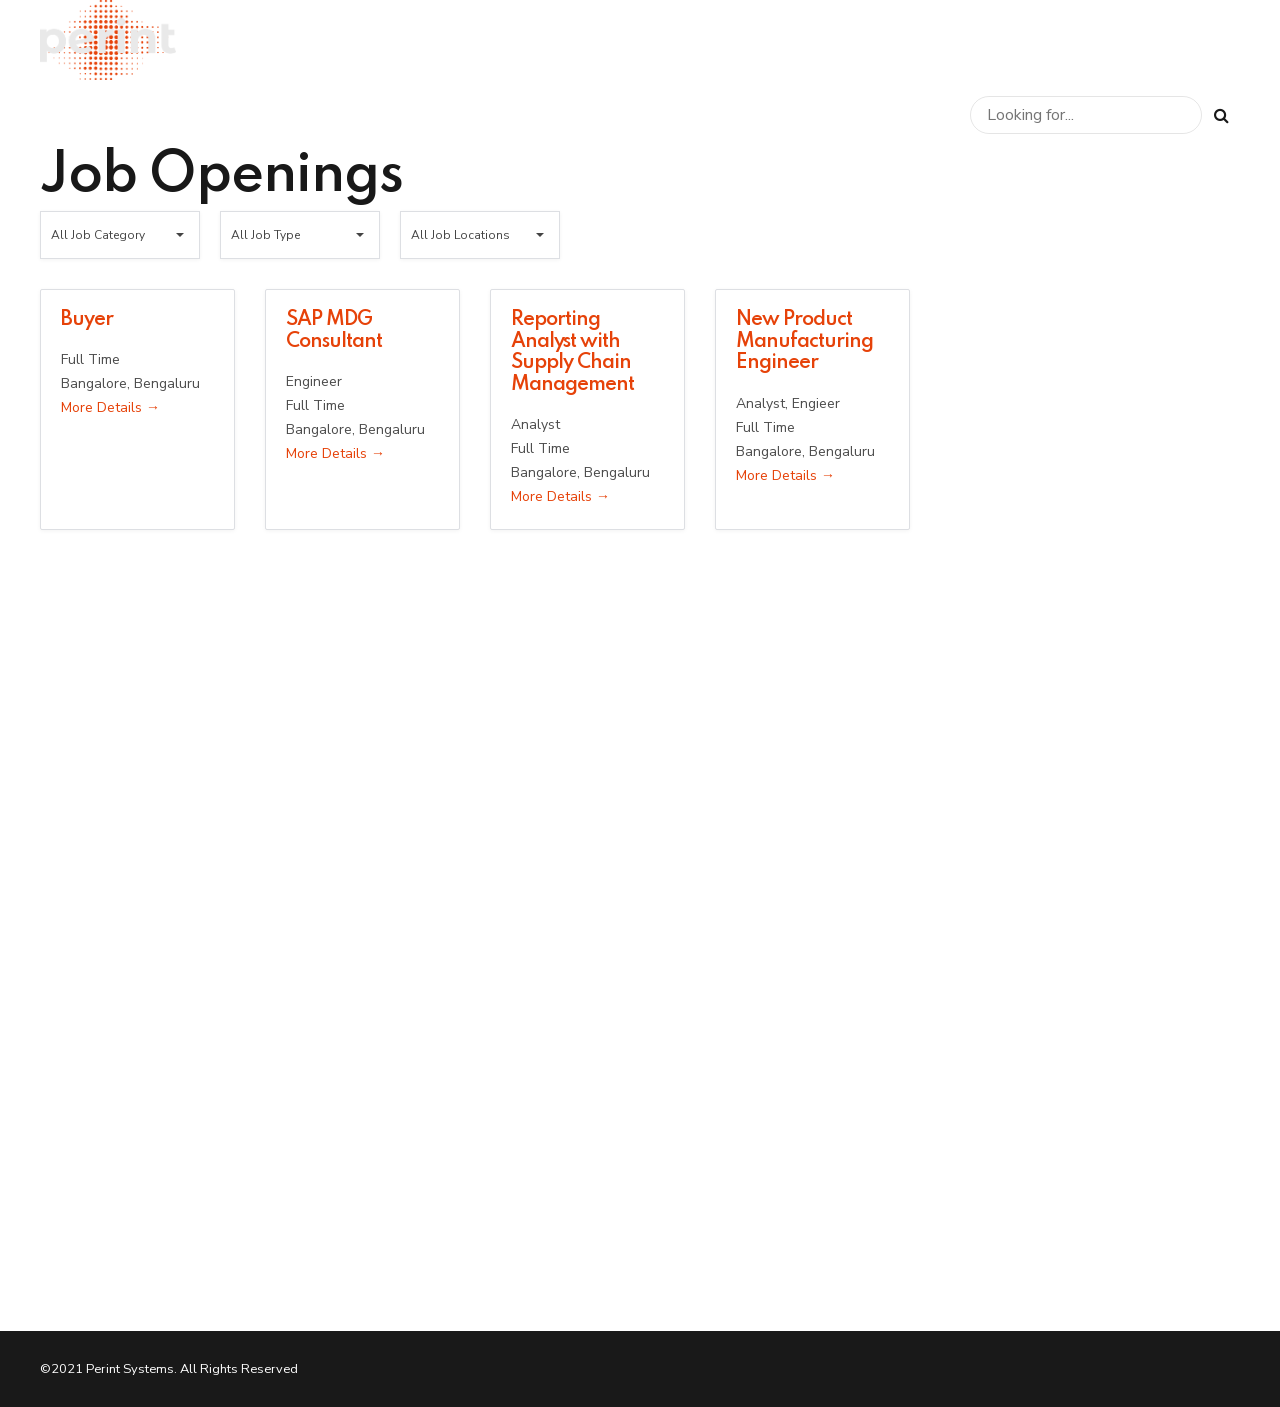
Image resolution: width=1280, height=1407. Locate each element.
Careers (1074, 40)
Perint (977, 40)
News (1171, 40)
